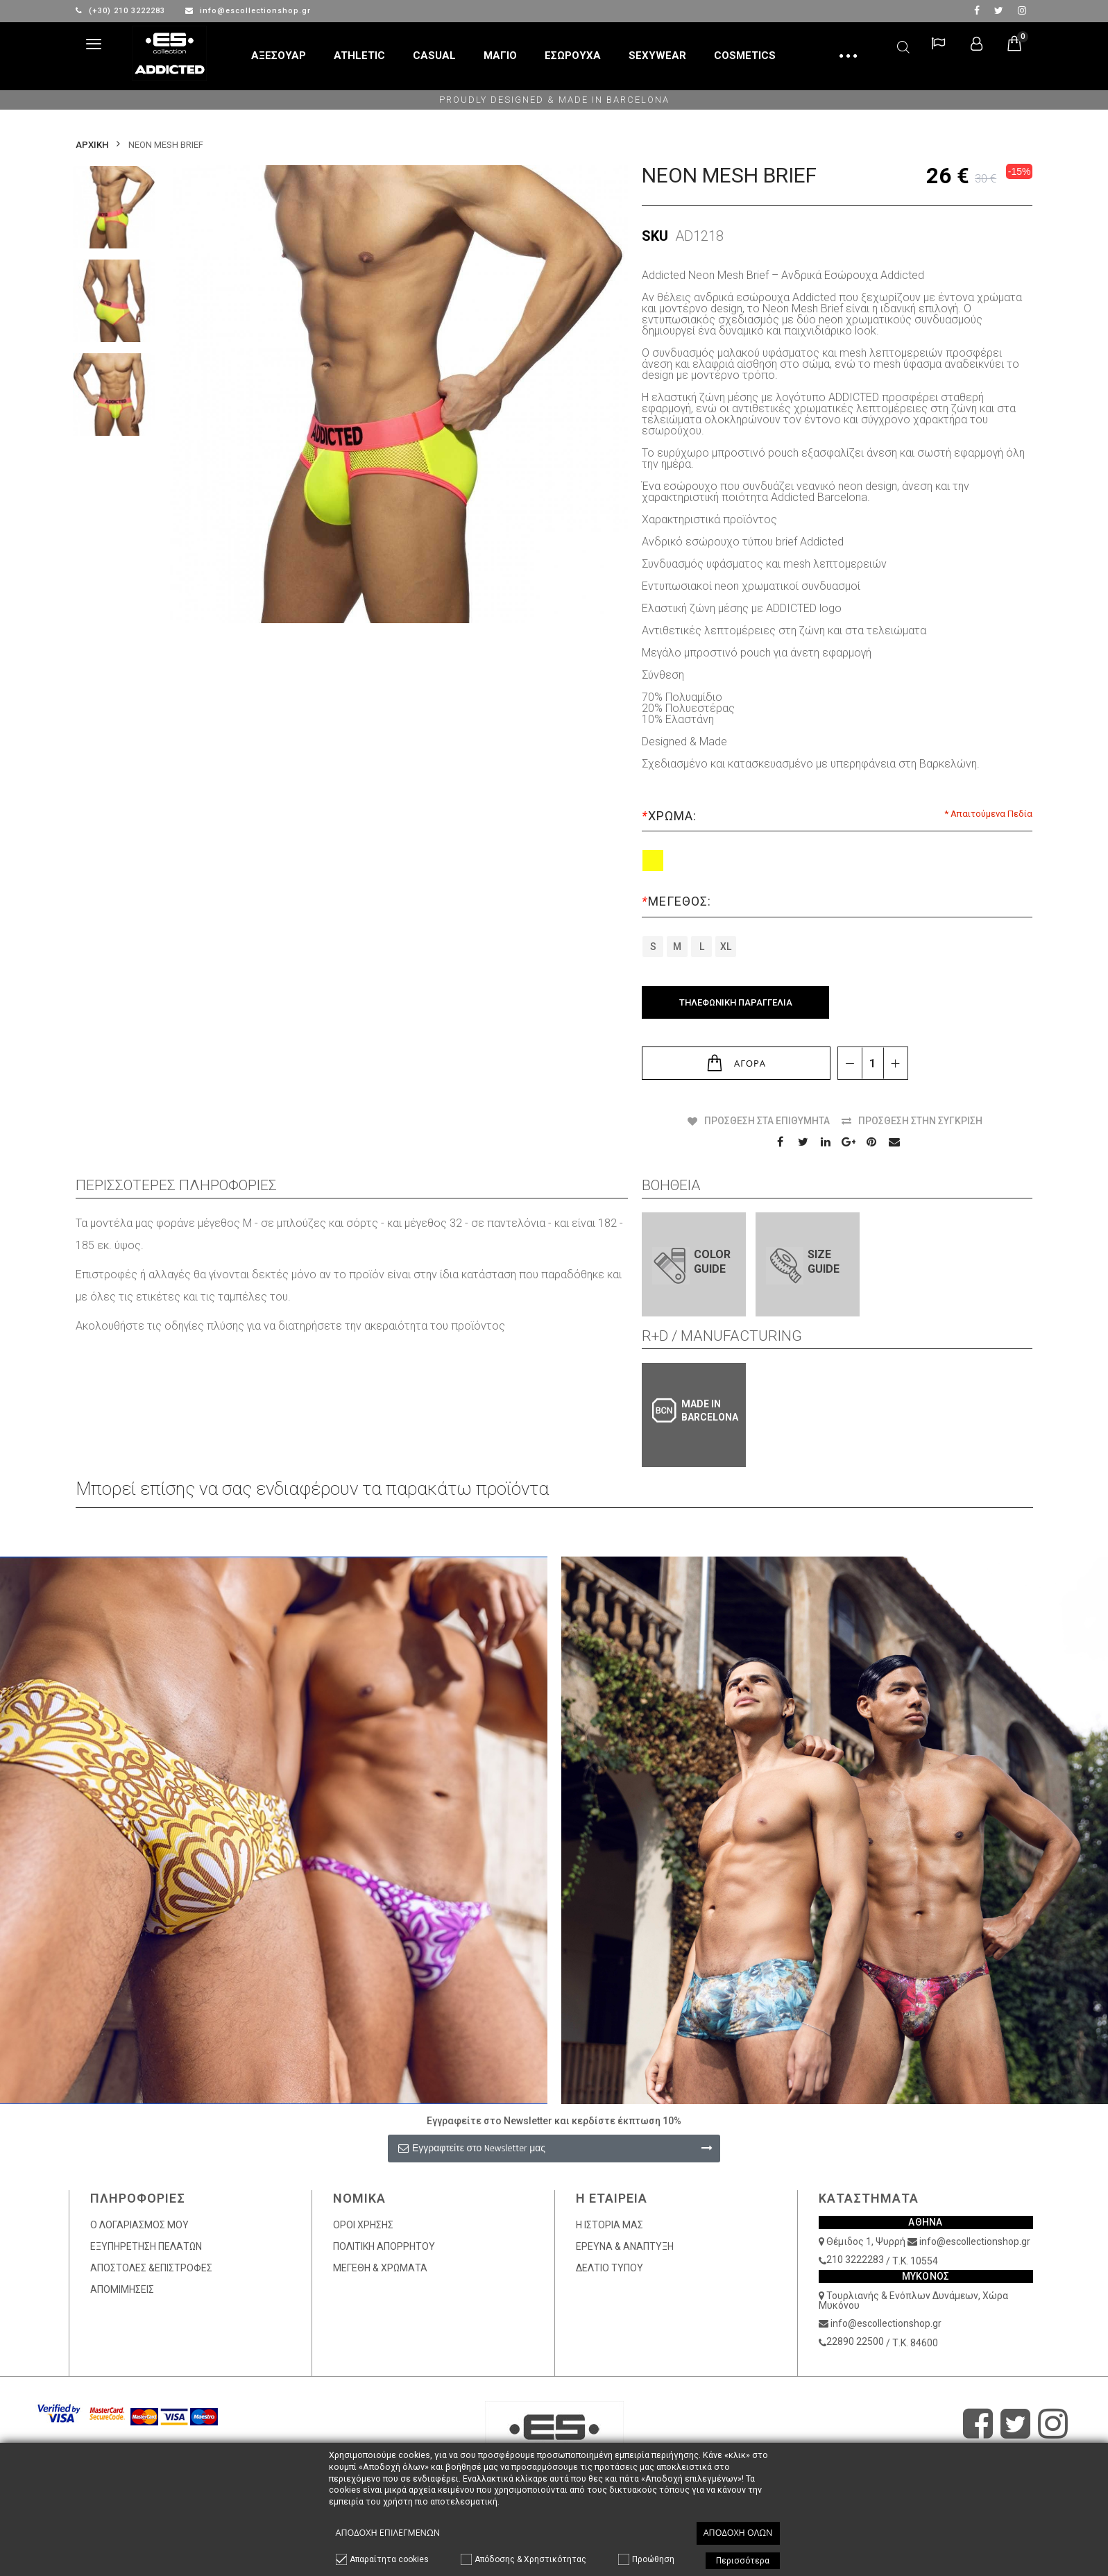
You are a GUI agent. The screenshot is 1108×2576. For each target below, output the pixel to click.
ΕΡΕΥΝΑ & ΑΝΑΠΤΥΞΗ (625, 2246)
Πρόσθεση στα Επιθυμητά (767, 1120)
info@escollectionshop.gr (248, 10)
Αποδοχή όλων (738, 2533)
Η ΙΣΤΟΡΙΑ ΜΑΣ (609, 2225)
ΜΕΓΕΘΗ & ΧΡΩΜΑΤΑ (380, 2268)
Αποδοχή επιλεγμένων (388, 2533)
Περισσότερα (742, 2561)
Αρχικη (92, 144)
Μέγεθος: (678, 901)
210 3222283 (855, 2259)
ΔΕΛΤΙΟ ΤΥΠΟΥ (609, 2268)
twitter (998, 10)
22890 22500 (855, 2341)
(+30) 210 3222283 (122, 10)
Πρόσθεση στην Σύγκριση (920, 1120)
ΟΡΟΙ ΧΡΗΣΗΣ (363, 2225)
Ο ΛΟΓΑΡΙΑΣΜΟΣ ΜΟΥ (139, 2225)
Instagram (1022, 10)
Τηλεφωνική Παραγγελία (735, 1002)
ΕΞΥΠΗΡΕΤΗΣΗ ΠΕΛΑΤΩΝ (146, 2246)
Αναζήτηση (903, 44)
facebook (977, 10)
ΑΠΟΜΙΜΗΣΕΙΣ (122, 2289)
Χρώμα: (671, 816)
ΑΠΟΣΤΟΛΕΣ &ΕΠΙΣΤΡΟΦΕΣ (151, 2268)
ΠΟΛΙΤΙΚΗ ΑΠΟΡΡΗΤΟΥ (384, 2246)
